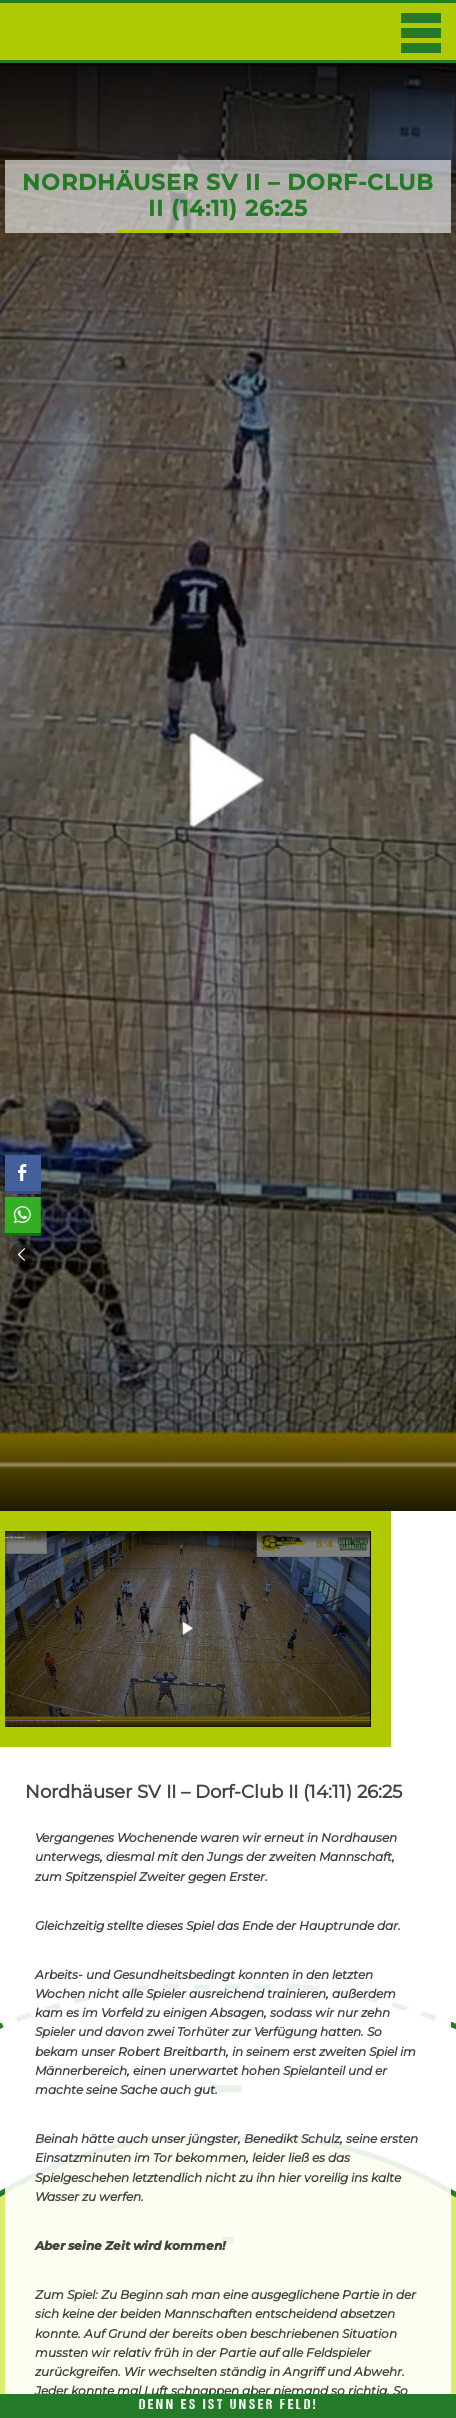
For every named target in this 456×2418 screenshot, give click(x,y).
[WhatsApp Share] (22, 1215)
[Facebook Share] (23, 1173)
